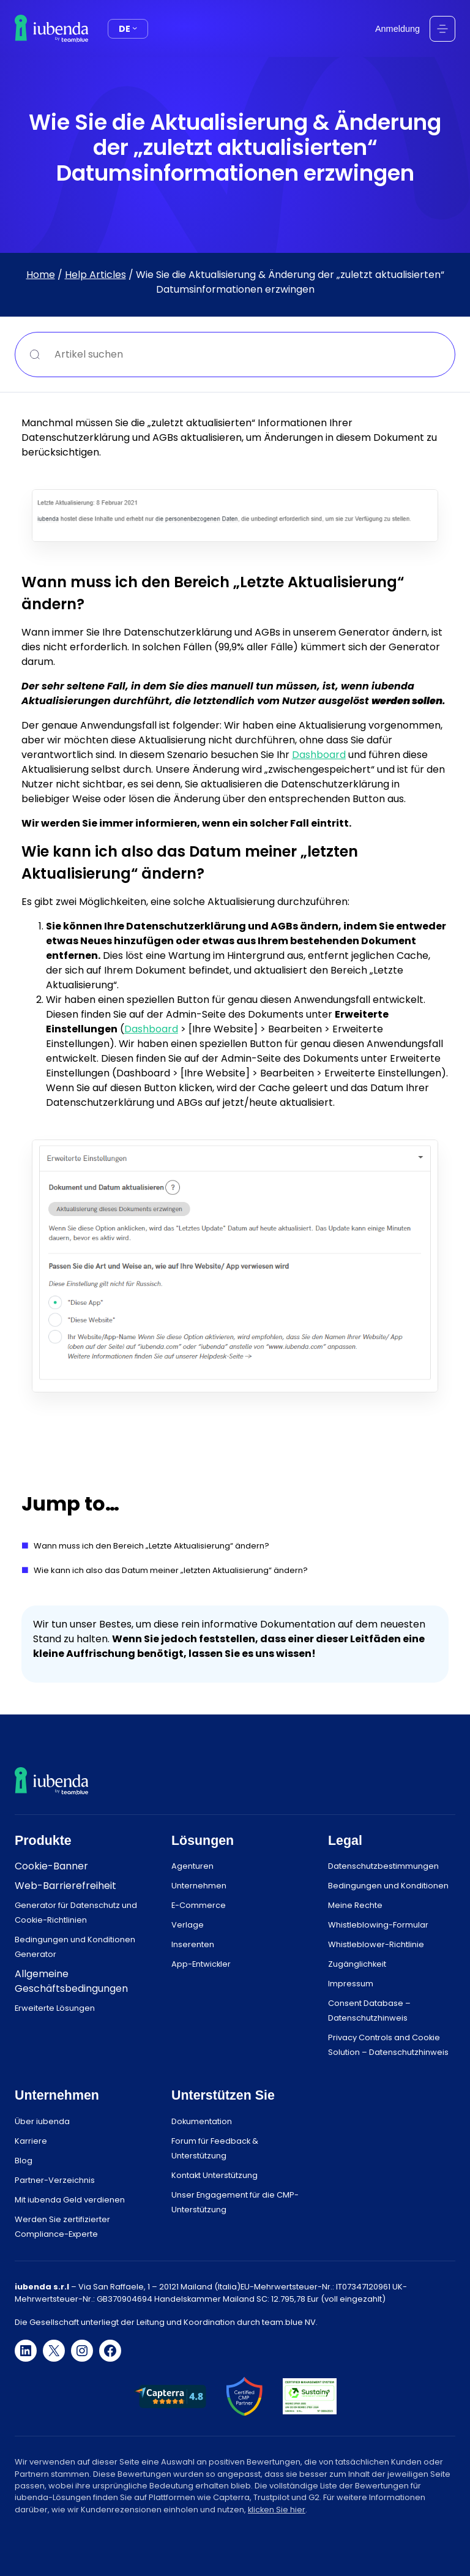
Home (40, 275)
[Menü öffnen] (442, 29)
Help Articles (95, 275)
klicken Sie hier (276, 2509)
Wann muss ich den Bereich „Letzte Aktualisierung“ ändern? (151, 1546)
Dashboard (319, 754)
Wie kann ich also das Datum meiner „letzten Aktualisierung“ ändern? (171, 1570)
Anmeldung (397, 29)
